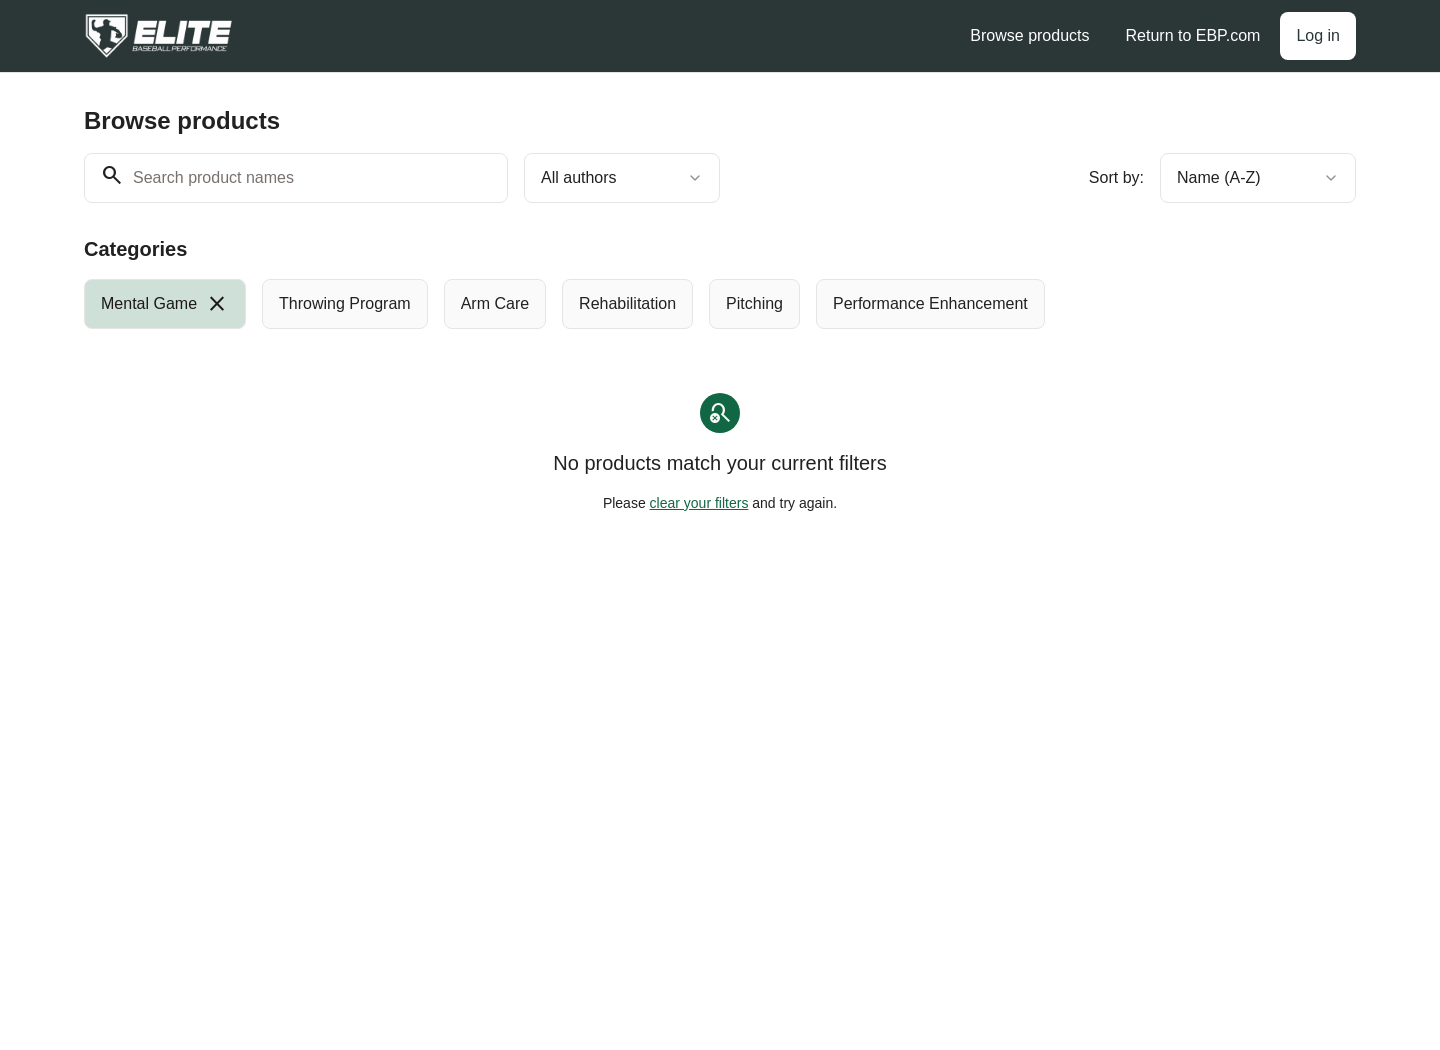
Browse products (1029, 35)
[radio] (165, 304)
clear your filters (699, 503)
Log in (1318, 35)
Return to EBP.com (1193, 35)
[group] (638, 304)
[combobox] (622, 178)
